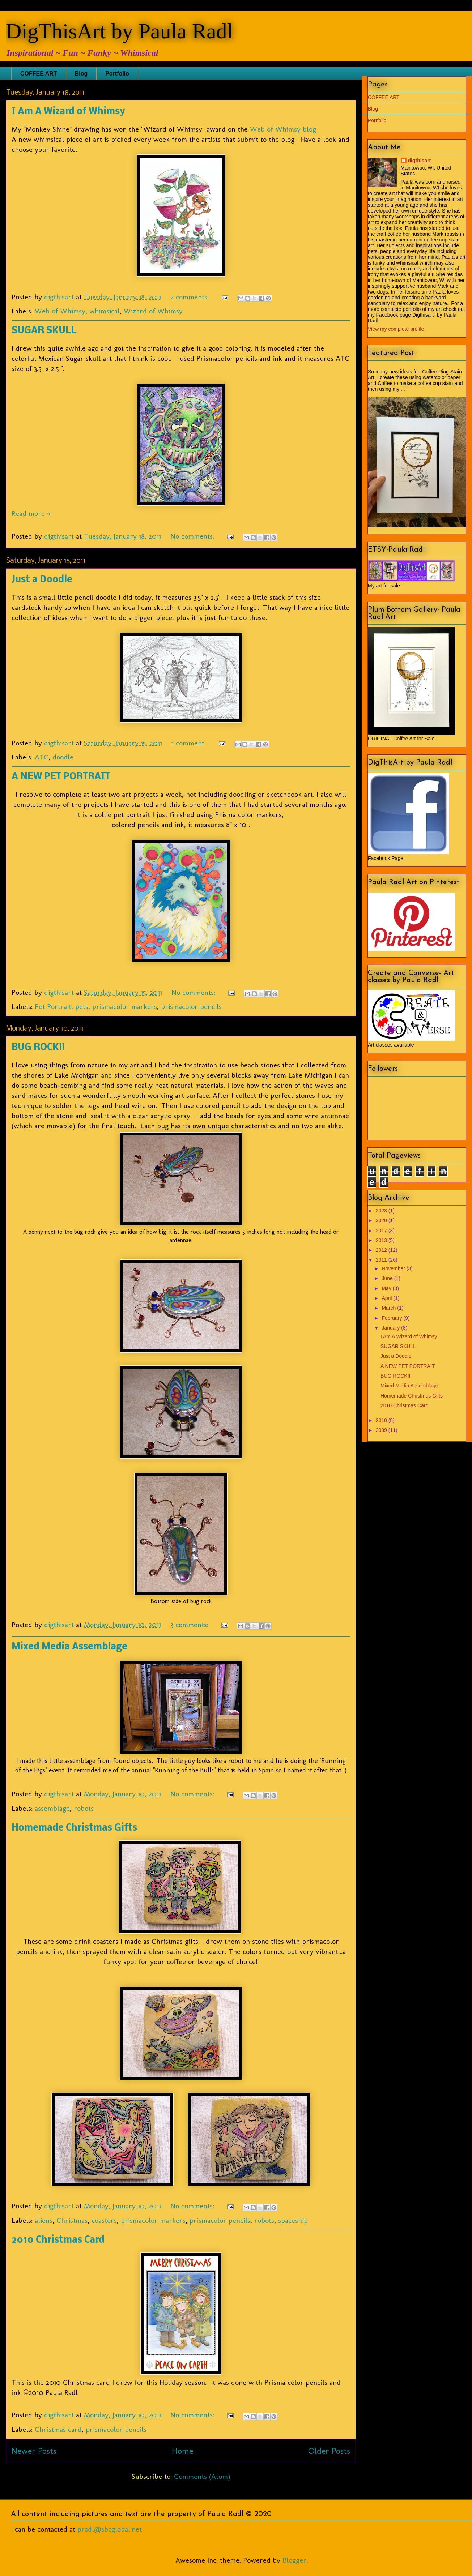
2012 (382, 1250)
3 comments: (190, 1624)
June (388, 1278)
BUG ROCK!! (38, 1048)
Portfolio (117, 73)
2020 (382, 1220)
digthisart (419, 160)
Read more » (31, 513)
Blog (81, 73)
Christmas (72, 2220)
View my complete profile (396, 329)
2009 (382, 1430)
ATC (41, 757)
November (394, 1268)
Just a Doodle (42, 580)
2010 (382, 1420)
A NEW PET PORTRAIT (61, 777)
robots (84, 1808)
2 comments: (190, 296)
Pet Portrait (53, 1006)
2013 (382, 1240)
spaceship (293, 2220)
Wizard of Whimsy (153, 311)
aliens (43, 2220)
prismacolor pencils (191, 1006)
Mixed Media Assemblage (69, 1647)
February (392, 1318)
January (391, 1328)
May (387, 1288)
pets (81, 1006)
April (387, 1298)
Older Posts (329, 2451)
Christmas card (58, 2429)
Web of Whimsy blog (283, 129)
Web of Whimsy (60, 311)
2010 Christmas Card (58, 2240)
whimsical (104, 311)
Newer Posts (34, 2451)
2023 (382, 1211)
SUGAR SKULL (44, 331)
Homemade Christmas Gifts (74, 1828)
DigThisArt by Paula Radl (119, 31)
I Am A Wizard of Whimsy (68, 112)
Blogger (294, 2560)
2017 (382, 1230)
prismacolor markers (124, 1006)
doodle (62, 757)
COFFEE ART (38, 73)
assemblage (52, 1808)
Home (182, 2451)
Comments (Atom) (202, 2476)
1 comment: (189, 743)
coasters (104, 2220)
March (389, 1308)
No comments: (193, 536)
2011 (382, 1260)
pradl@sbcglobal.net (109, 2529)
